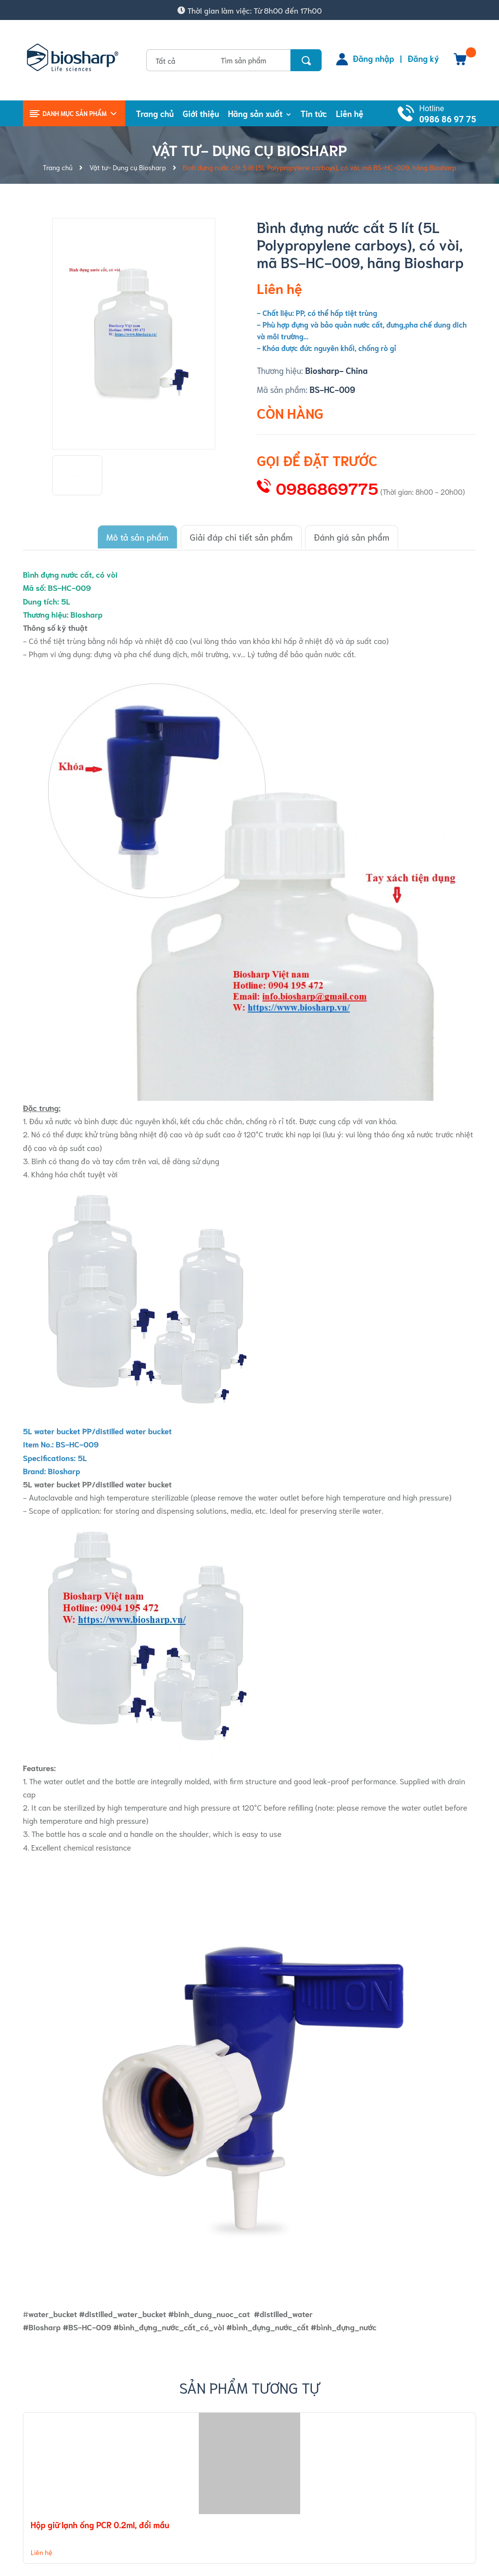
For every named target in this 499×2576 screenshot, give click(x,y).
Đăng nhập (373, 58)
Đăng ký (423, 58)
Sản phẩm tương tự (249, 2384)
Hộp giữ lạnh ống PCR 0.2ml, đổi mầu (100, 2522)
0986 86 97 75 (447, 119)
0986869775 (327, 487)
